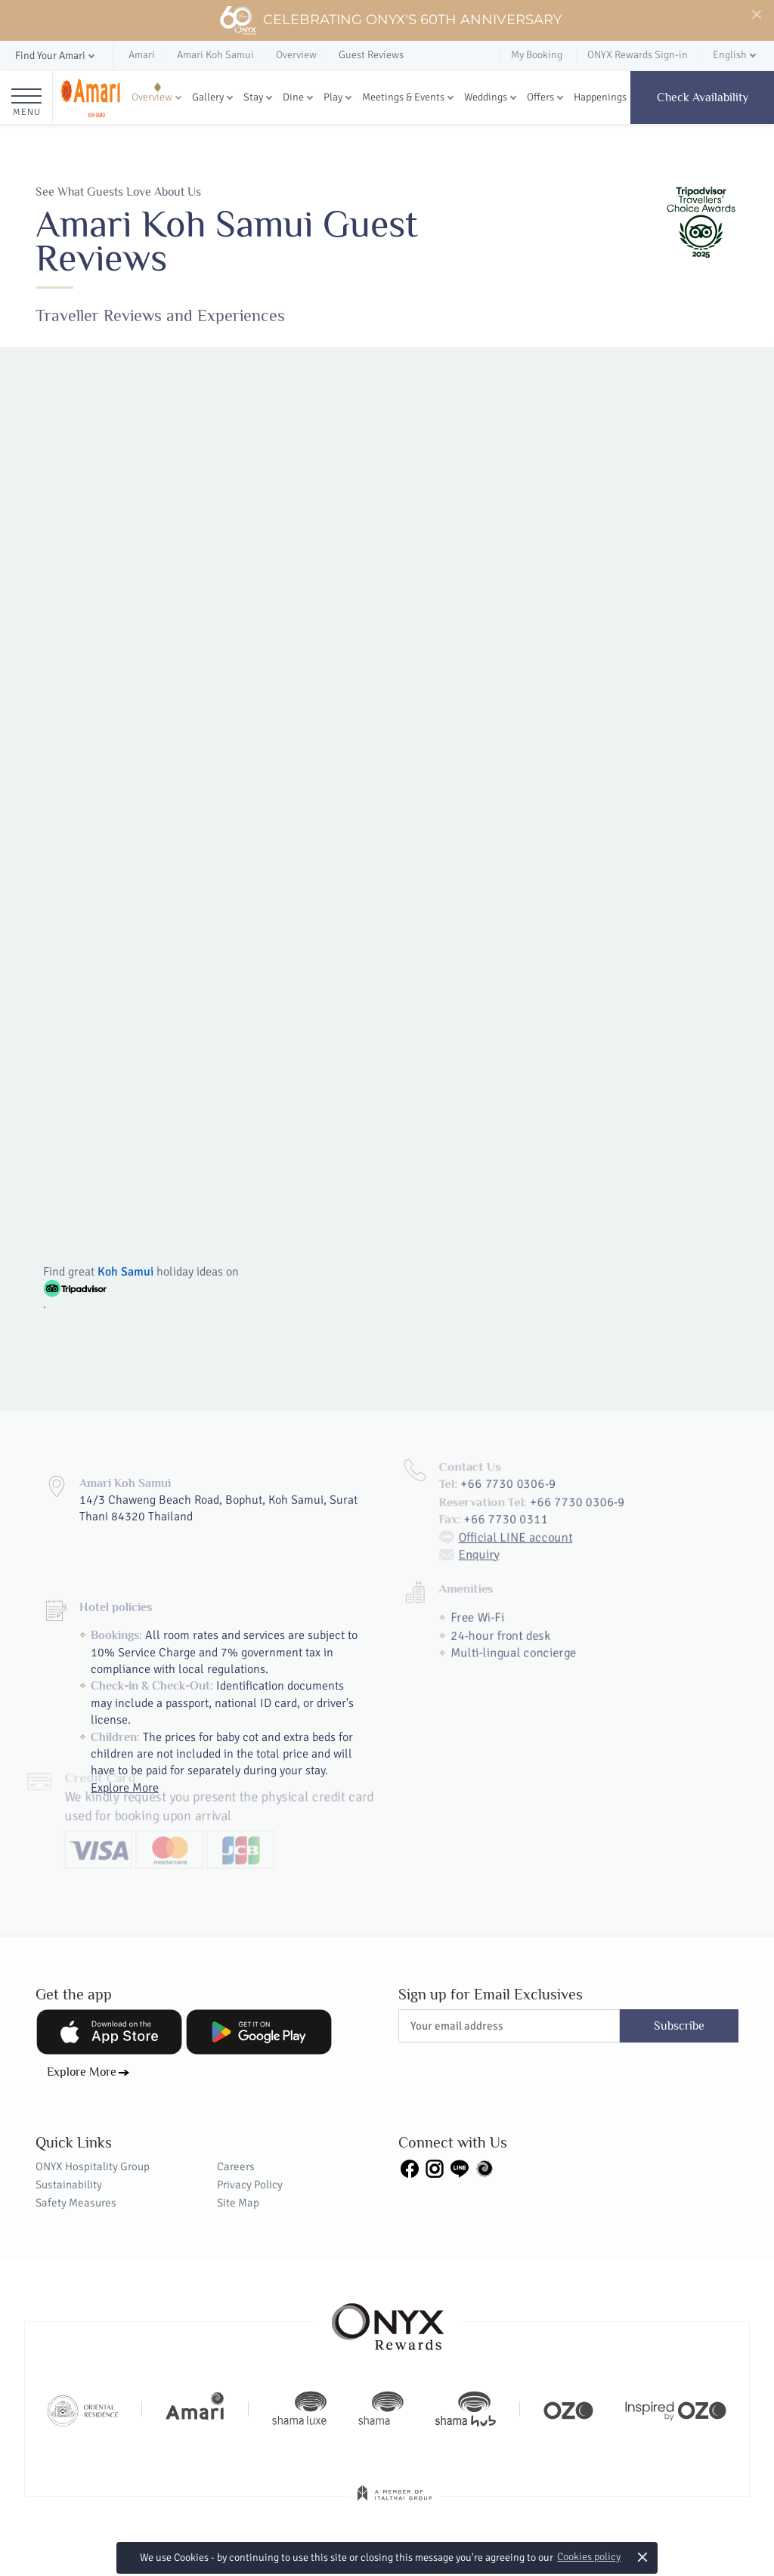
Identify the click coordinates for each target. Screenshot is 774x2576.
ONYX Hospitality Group (93, 2166)
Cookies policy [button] (589, 2556)
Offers (540, 97)
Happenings (600, 97)
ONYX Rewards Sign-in (637, 54)
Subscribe (679, 2026)
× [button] (643, 2556)
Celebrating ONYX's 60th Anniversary (390, 20)
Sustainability (69, 2184)
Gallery (208, 97)
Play (333, 97)
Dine (293, 97)
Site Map (238, 2203)
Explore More (81, 2072)
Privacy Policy (250, 2184)
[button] (56, 56)
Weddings (485, 97)
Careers (236, 2166)
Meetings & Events (403, 97)
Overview (152, 97)
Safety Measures (76, 2203)
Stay (253, 97)
